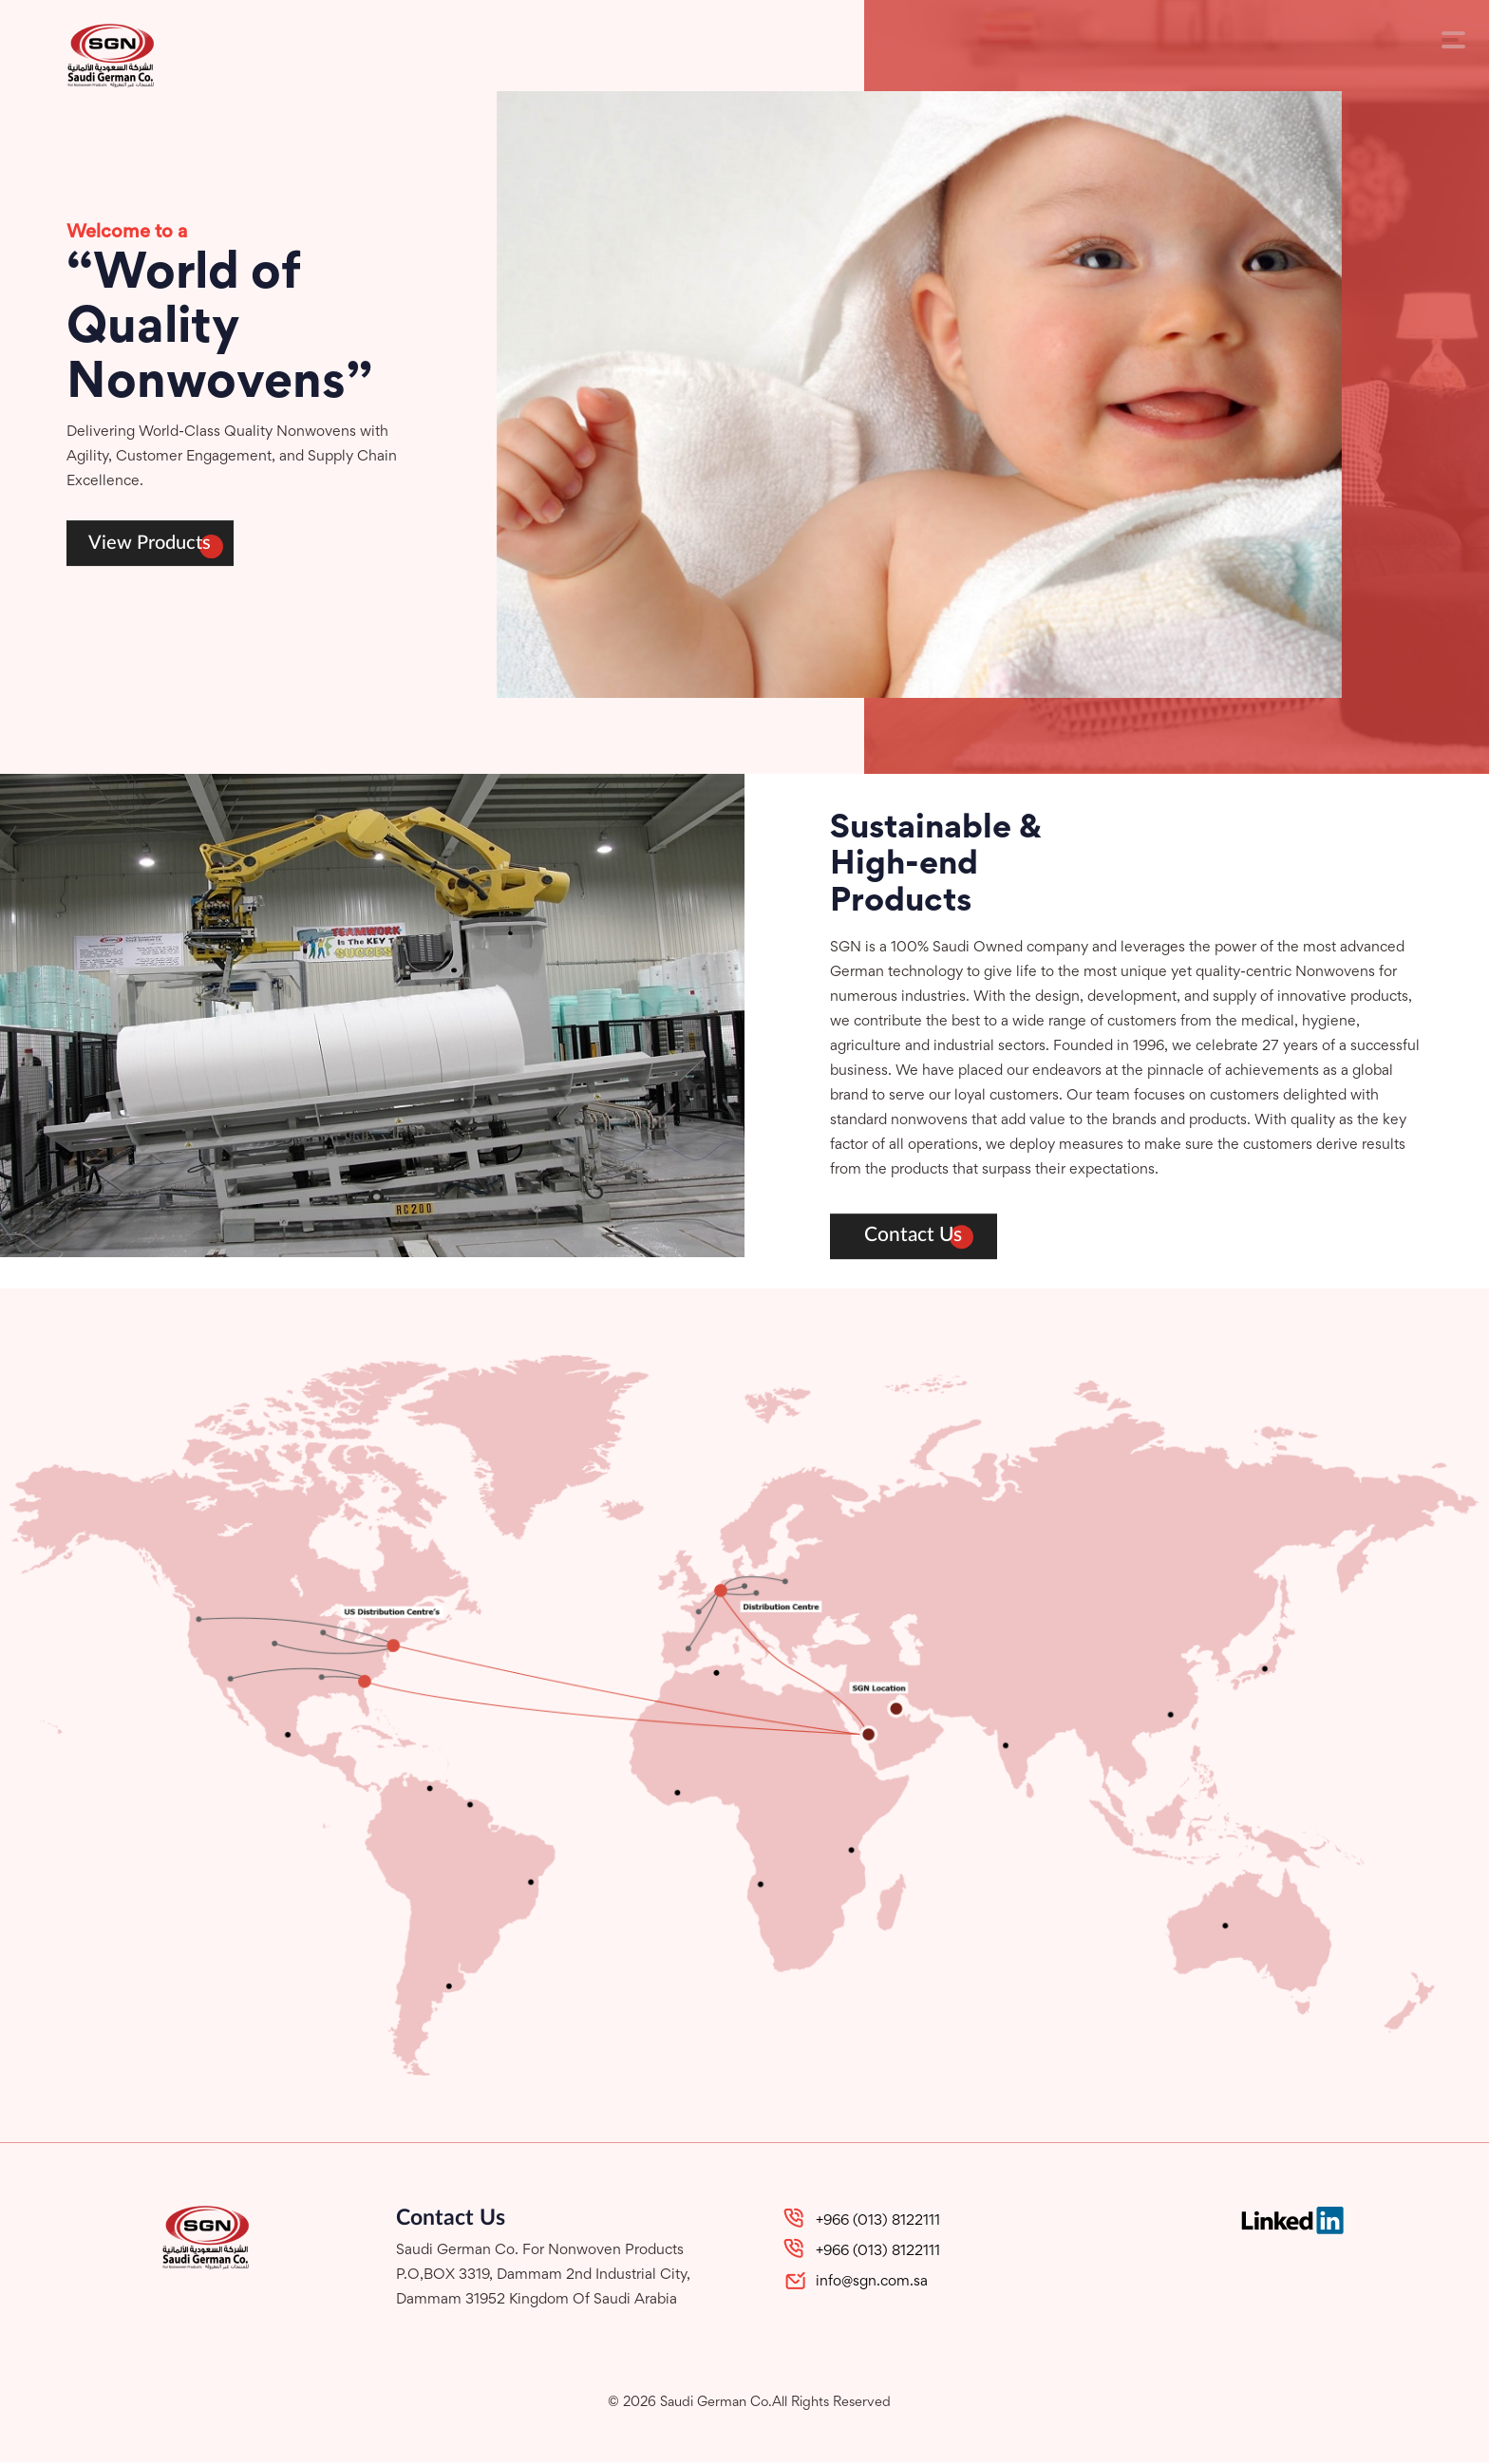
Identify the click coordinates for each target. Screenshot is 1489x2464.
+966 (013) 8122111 (878, 2222)
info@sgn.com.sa (872, 2283)
